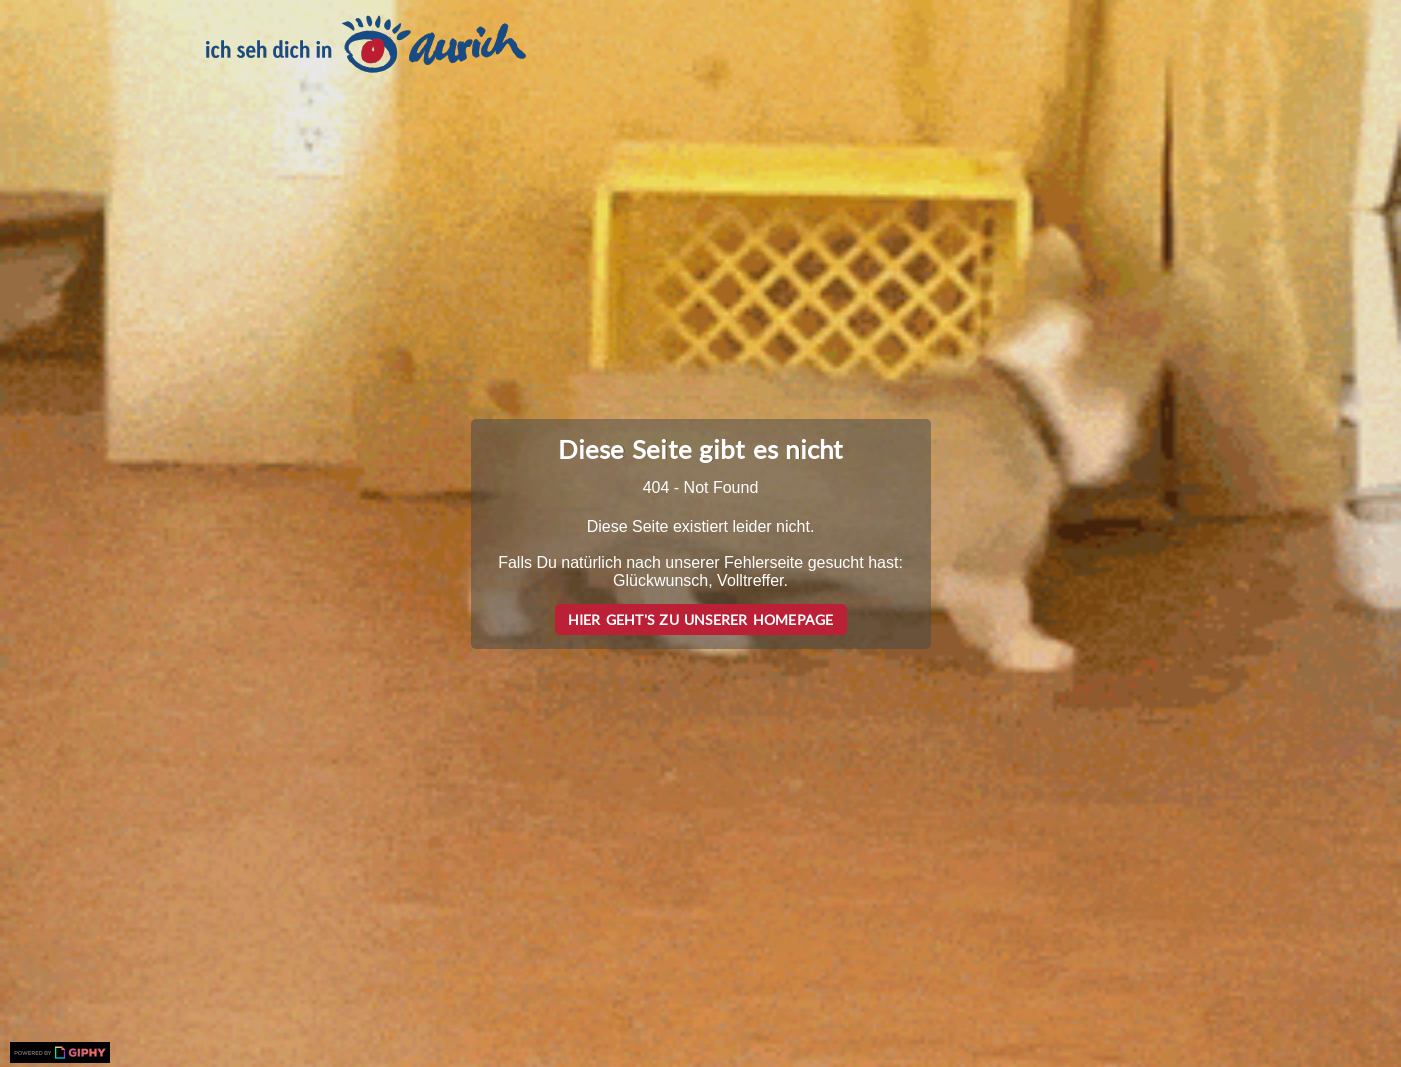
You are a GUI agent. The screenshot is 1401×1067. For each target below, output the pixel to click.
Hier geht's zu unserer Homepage (701, 619)
